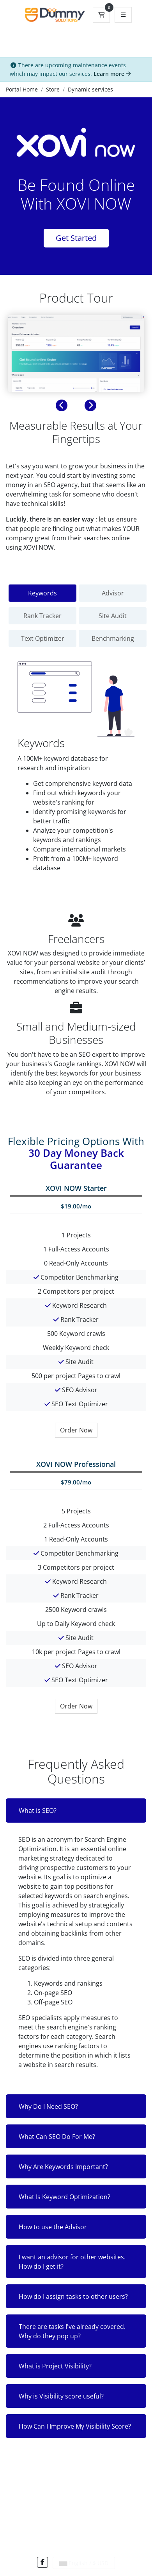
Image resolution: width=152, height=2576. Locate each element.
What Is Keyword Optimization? (64, 2196)
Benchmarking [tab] (113, 638)
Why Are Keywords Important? (63, 2166)
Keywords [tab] (42, 593)
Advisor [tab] (113, 593)
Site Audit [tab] (113, 615)
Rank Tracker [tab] (42, 615)
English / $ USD (83, 2563)
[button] (61, 405)
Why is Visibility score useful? (61, 2396)
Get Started (76, 238)
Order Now (76, 1430)
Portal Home (22, 89)
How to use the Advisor (53, 2227)
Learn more (112, 73)
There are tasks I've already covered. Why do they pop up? (72, 2331)
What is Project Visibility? (55, 2366)
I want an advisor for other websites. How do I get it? (72, 2262)
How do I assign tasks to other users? (73, 2296)
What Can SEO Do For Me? (57, 2136)
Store (53, 89)
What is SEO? (38, 1810)
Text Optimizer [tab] (42, 638)
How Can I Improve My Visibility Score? (75, 2426)
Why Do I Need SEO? (48, 2106)
